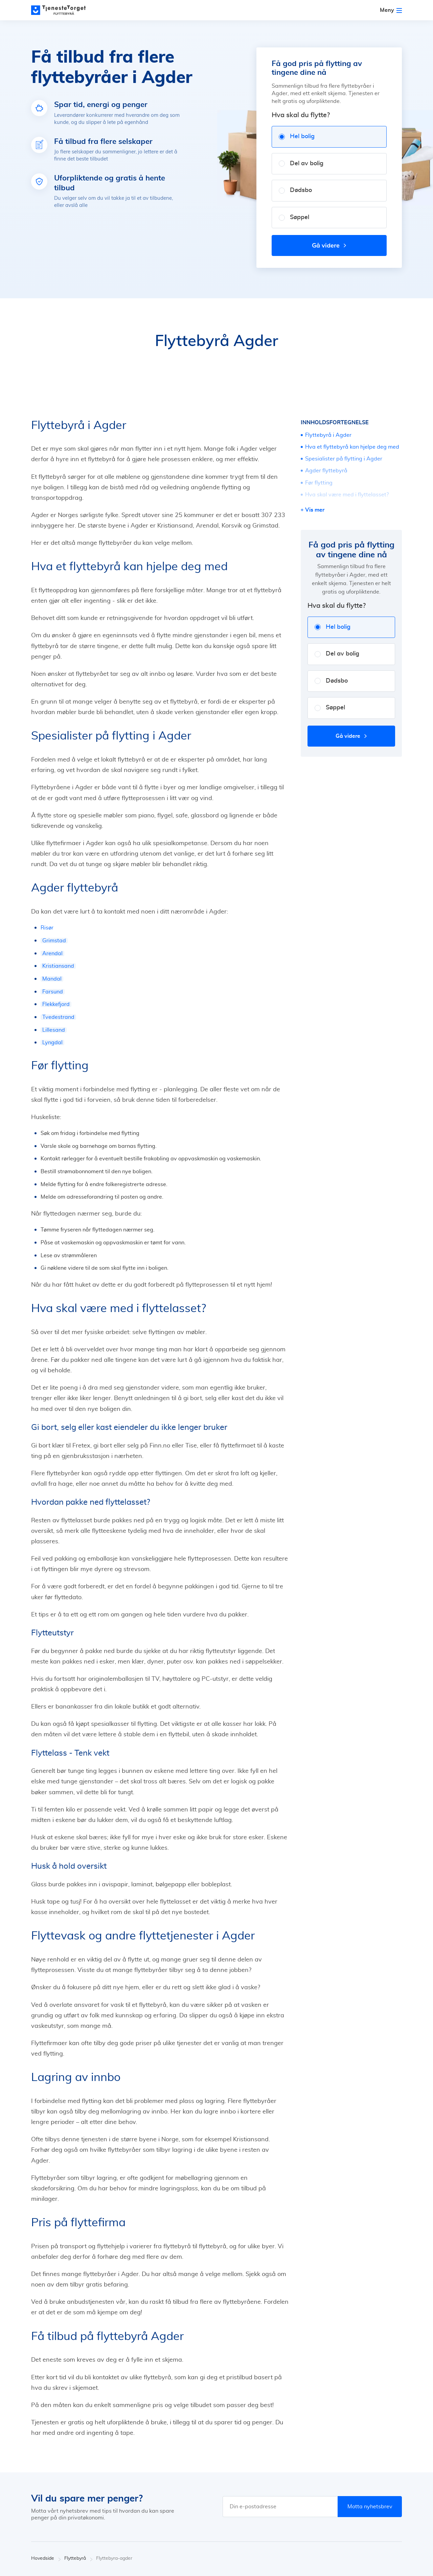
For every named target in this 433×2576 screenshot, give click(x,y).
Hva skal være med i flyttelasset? (347, 494)
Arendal (52, 953)
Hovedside (46, 2558)
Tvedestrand (58, 1017)
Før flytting (319, 483)
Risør (47, 927)
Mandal (52, 979)
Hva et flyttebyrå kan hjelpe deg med (352, 447)
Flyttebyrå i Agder (328, 435)
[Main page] (61, 10)
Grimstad (54, 940)
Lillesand (53, 1030)
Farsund (52, 991)
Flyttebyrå (78, 2558)
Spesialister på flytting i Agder (343, 458)
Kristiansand (58, 966)
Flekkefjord (56, 1004)
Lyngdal (52, 1042)
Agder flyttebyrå (326, 470)
